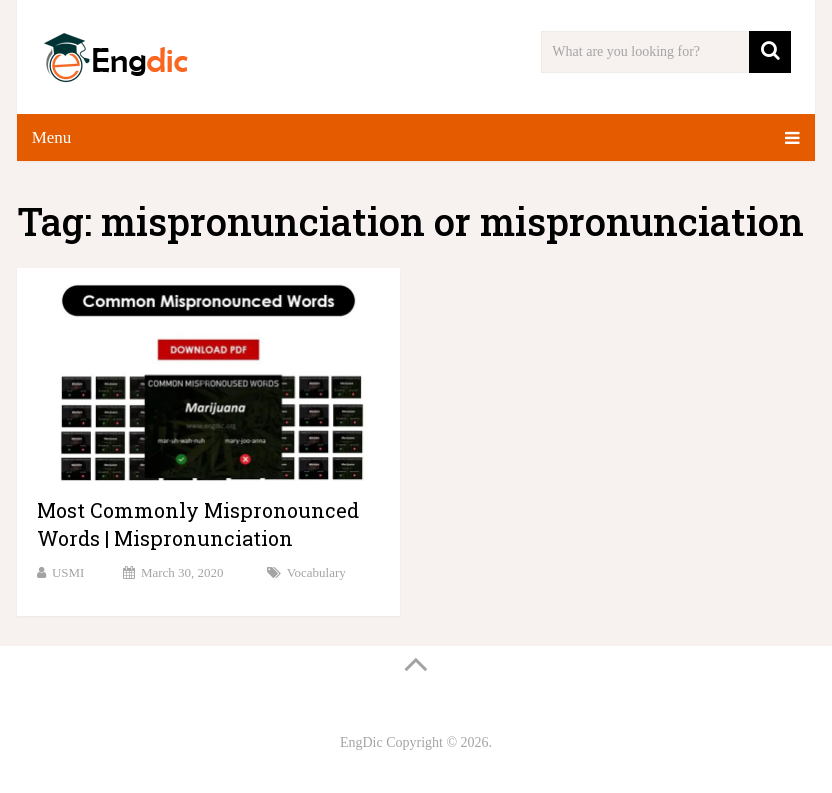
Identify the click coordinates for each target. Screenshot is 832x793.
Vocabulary (316, 572)
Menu (52, 137)
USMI (68, 572)
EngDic (361, 742)
